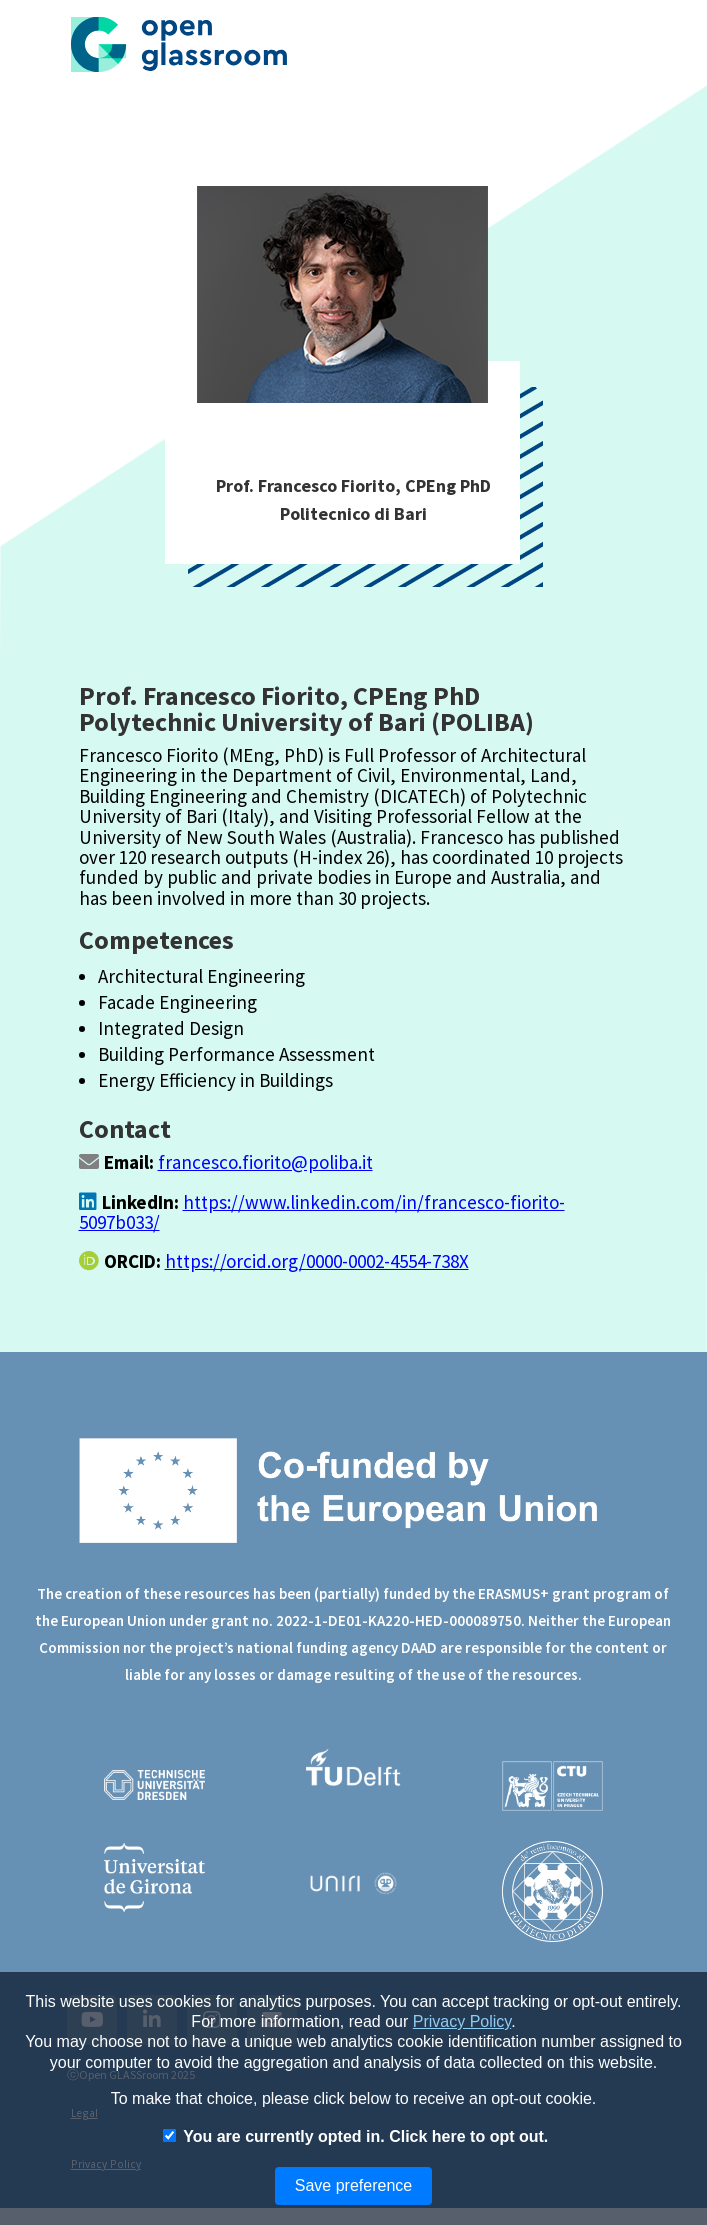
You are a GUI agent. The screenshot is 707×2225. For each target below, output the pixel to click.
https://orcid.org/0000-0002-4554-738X (317, 1261)
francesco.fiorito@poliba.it (265, 1162)
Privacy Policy (462, 2021)
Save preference (353, 2185)
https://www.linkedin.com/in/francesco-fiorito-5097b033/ (322, 1212)
